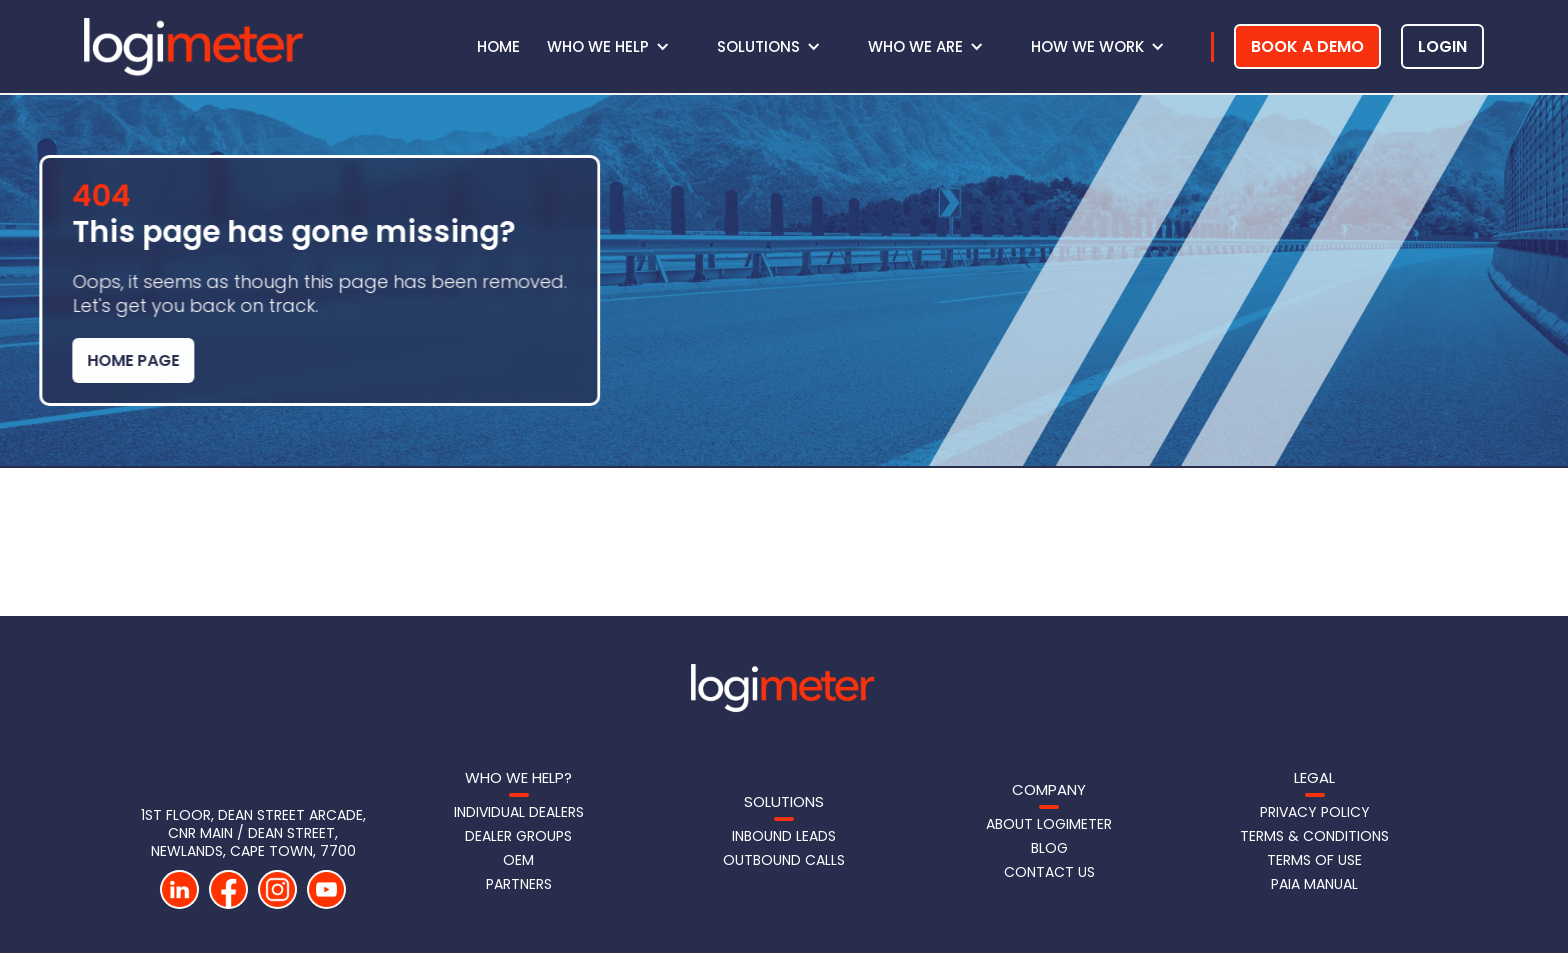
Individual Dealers (519, 812)
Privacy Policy (1315, 812)
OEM (518, 860)
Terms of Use (1314, 860)
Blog (1049, 848)
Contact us (1049, 872)
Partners (519, 884)
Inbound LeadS (784, 836)
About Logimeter (1049, 824)
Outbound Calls (784, 860)
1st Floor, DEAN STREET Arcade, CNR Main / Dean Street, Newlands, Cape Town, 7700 (253, 833)
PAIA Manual (1314, 884)
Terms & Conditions (1314, 836)
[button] (618, 47)
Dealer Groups (518, 836)
